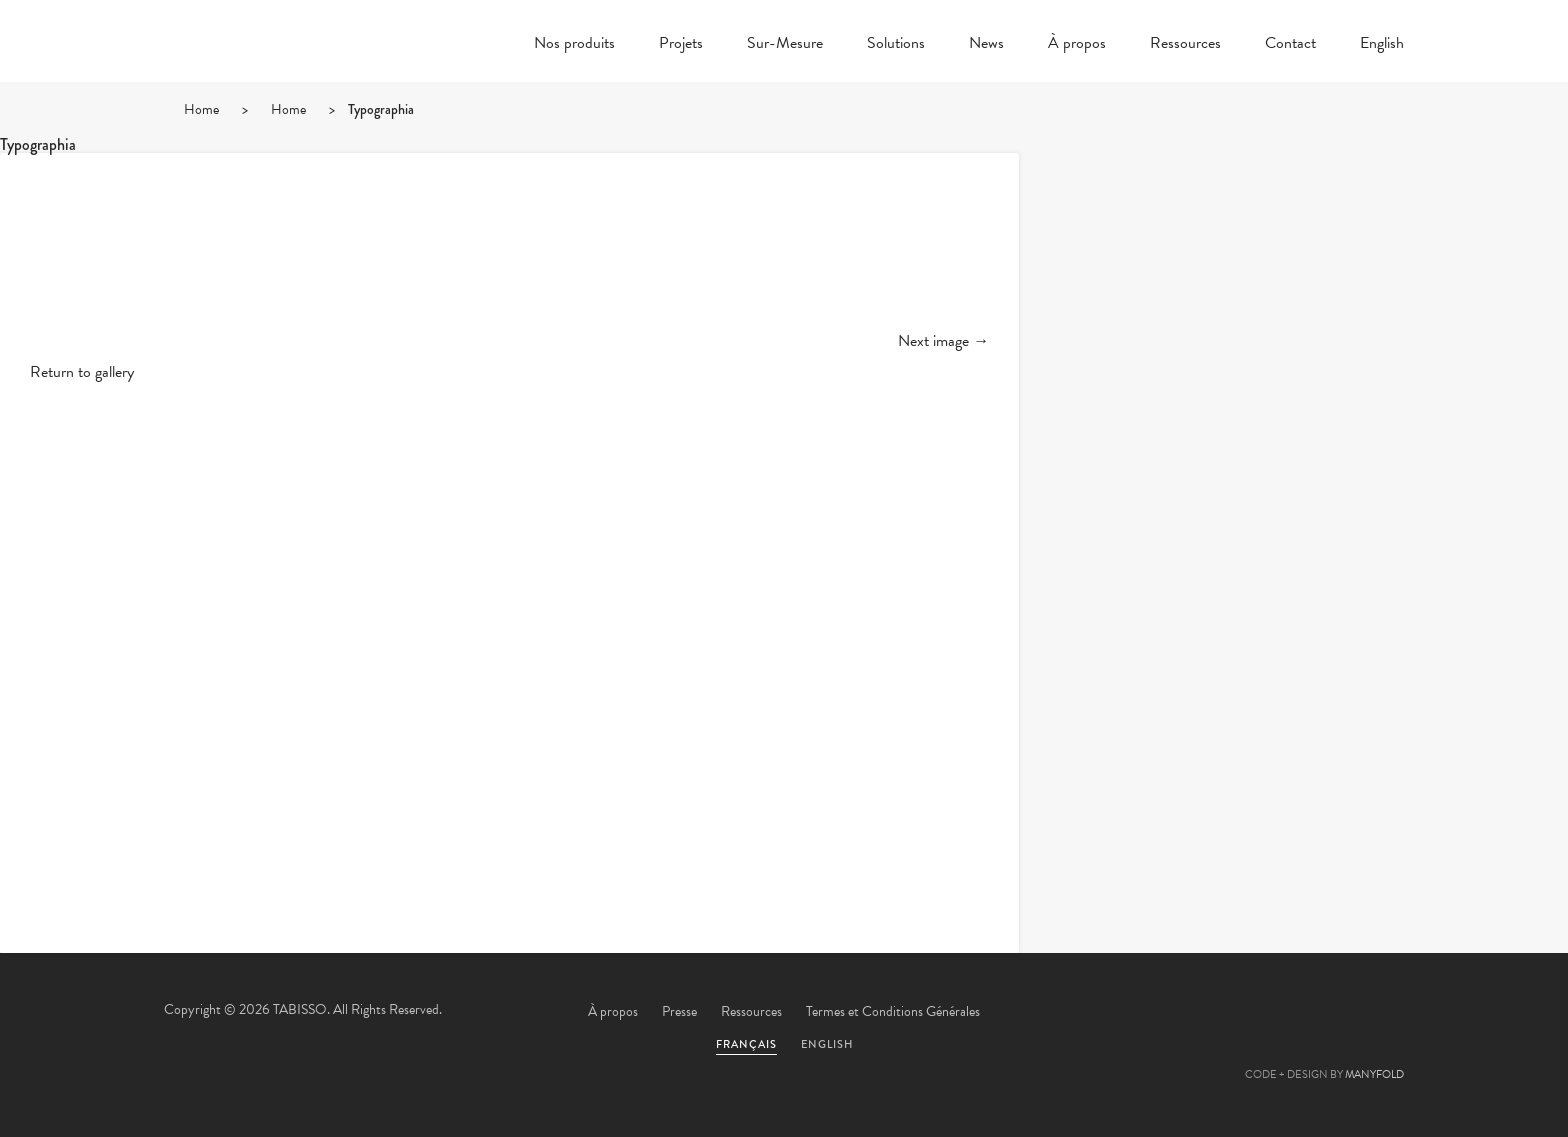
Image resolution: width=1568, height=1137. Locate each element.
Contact (1290, 45)
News (986, 45)
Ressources (1185, 45)
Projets (681, 45)
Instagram (1379, 1013)
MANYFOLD (1374, 1074)
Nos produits (574, 45)
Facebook (1217, 1013)
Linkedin (1325, 1013)
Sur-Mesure (785, 45)
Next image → (943, 341)
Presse (679, 1011)
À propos (1077, 45)
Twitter (1163, 1013)
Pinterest (1271, 1013)
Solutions (896, 45)
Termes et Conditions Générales (893, 1011)
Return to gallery (82, 372)
